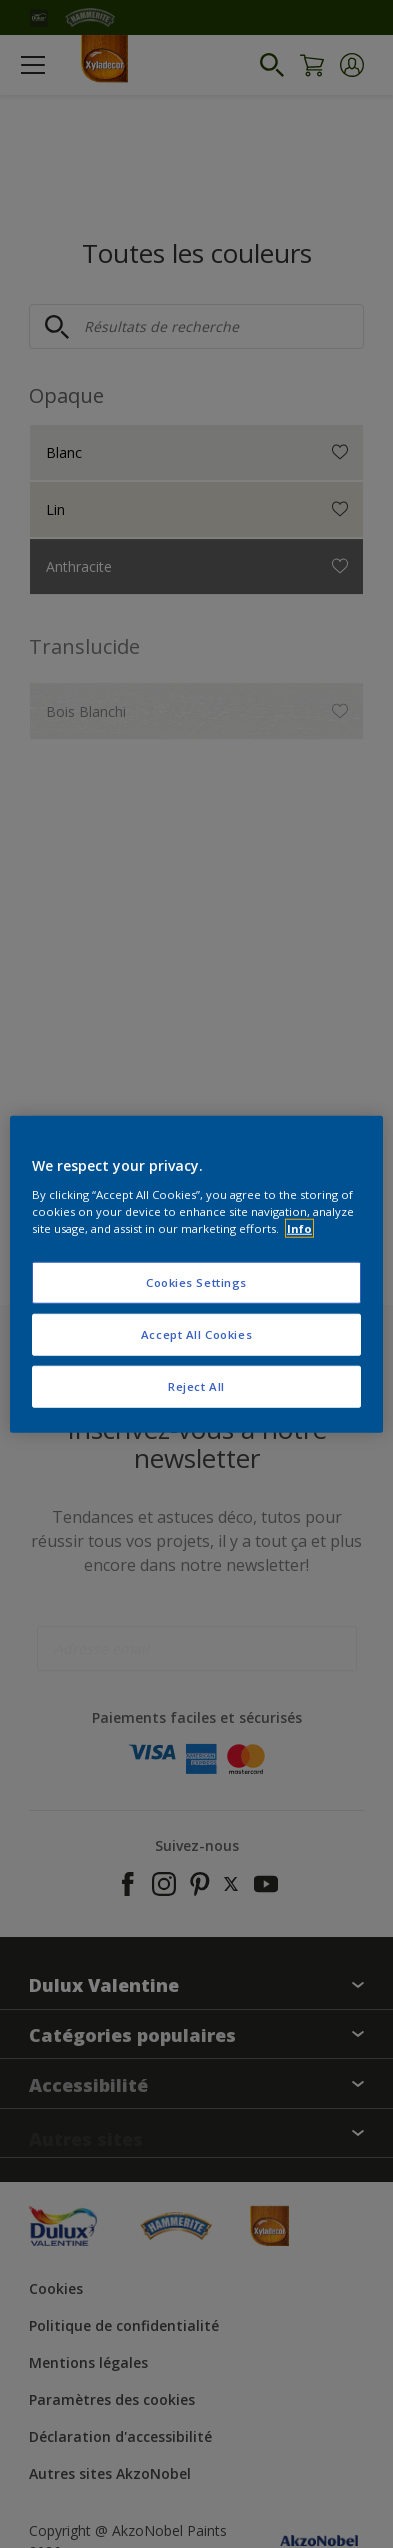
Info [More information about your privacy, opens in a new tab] (299, 1227)
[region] (196, 1274)
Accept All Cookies (196, 1333)
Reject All (196, 1385)
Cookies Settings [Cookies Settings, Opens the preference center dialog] (196, 1282)
